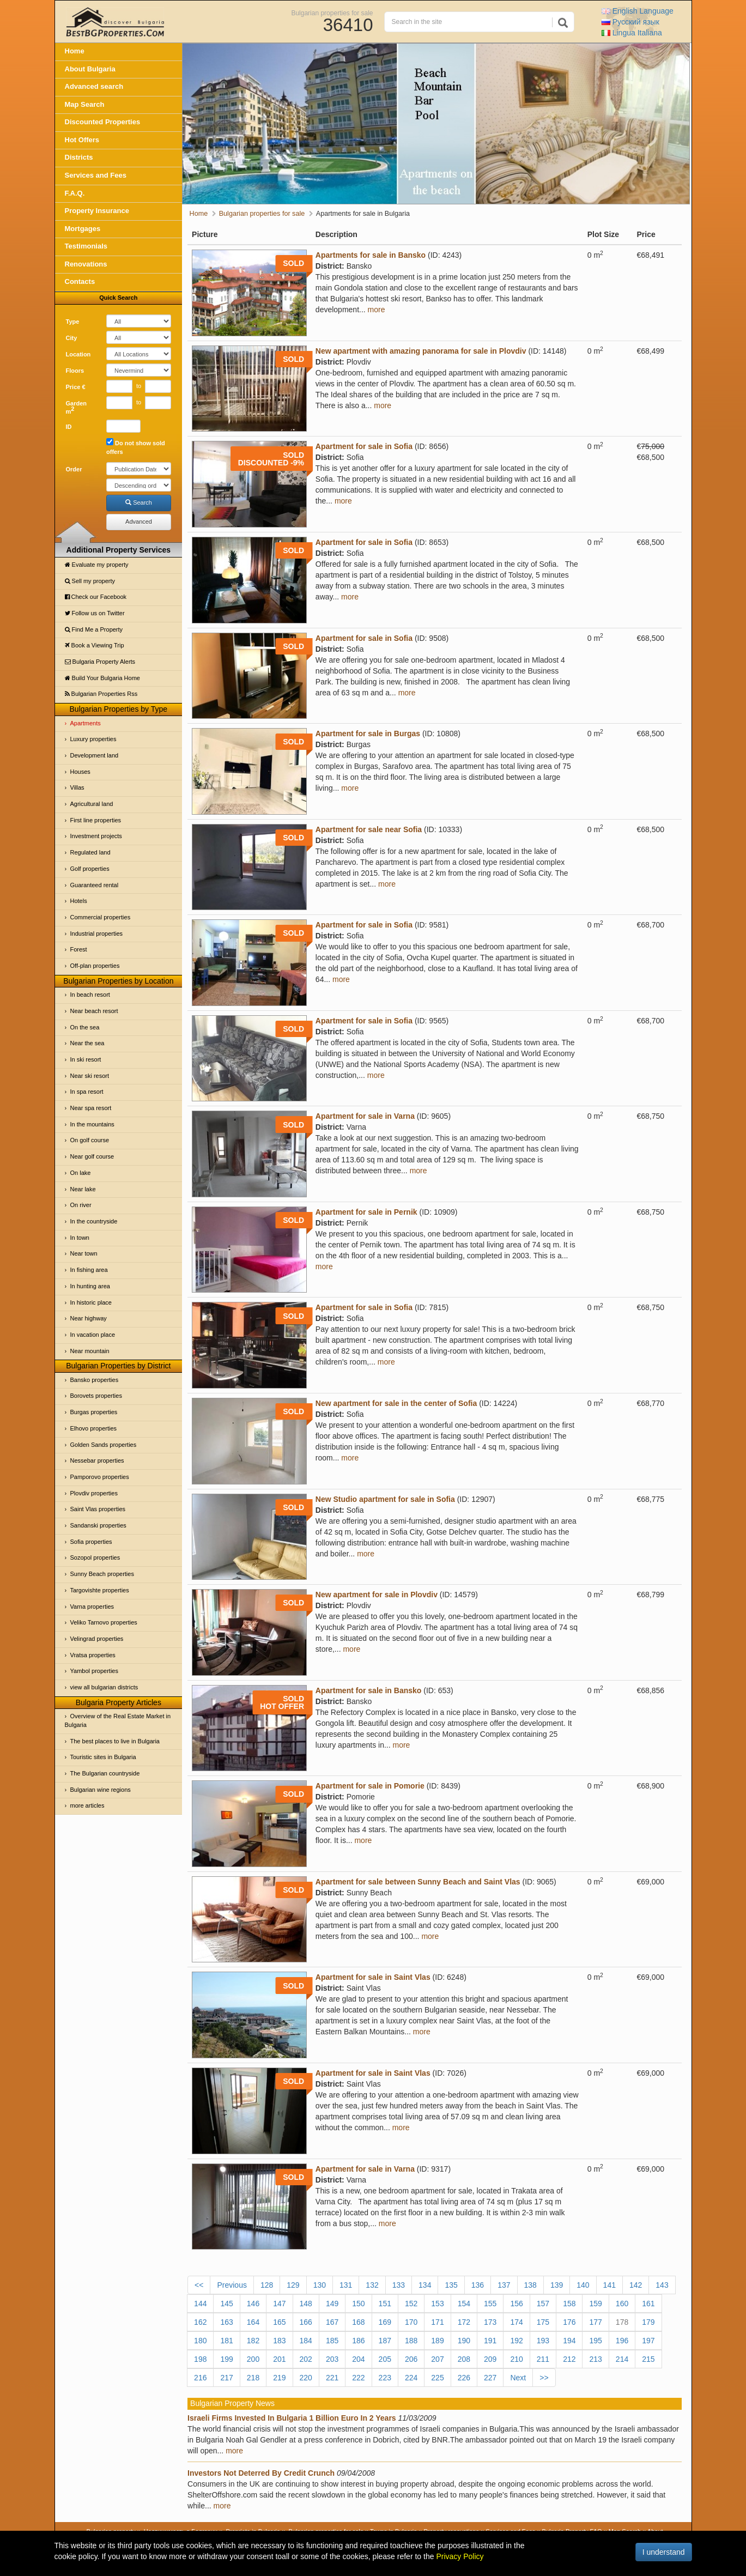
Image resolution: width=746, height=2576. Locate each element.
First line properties (96, 820)
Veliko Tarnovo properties (103, 1622)
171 (437, 2322)
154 (464, 2303)
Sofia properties (91, 1541)
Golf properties (90, 868)
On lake (80, 1172)
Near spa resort (91, 1108)
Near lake (83, 1189)
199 (226, 2359)
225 (437, 2377)
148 (306, 2303)
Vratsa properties (93, 1655)
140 (583, 2285)
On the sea (85, 1027)
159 (595, 2303)
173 (490, 2322)
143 (662, 2285)
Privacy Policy (459, 2556)
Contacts (80, 281)
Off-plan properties (95, 965)
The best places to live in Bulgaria (115, 1741)
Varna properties (92, 1606)
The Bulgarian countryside (105, 1773)
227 (490, 2377)
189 (437, 2340)
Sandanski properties (98, 1525)
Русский (630, 21)
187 (385, 2340)
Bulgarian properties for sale (332, 12)
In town (79, 1237)
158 (569, 2303)
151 (385, 2303)
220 (306, 2377)
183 (279, 2340)
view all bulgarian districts (104, 1687)
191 (490, 2340)
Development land (94, 755)
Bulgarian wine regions (100, 1789)
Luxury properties (93, 739)
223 (385, 2377)
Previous (231, 2285)
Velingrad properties (97, 1638)
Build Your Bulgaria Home (102, 678)
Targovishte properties (99, 1590)
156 (516, 2303)
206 (411, 2359)
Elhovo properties (93, 1428)
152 (411, 2303)
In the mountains (92, 1124)
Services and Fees (95, 175)
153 (437, 2303)
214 (622, 2359)
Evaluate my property (97, 564)
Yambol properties (94, 1671)
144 (200, 2303)
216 (200, 2377)
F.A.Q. (75, 193)
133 (398, 2285)
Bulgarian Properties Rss (101, 693)
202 (306, 2359)
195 (595, 2340)
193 (543, 2340)
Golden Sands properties (103, 1444)
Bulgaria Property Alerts (100, 661)
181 (226, 2340)
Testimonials (86, 246)
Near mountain (90, 1351)
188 (411, 2340)
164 (253, 2322)
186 (358, 2340)
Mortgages (83, 229)
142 (635, 2285)
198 (200, 2359)
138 (530, 2285)
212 (569, 2359)
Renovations (86, 264)
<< (199, 2285)
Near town (84, 1253)
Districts (79, 157)
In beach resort (90, 994)
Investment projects (96, 836)
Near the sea (87, 1043)
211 (543, 2359)
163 (226, 2322)
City (71, 338)
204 (358, 2359)
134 (425, 2285)
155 (490, 2303)
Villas (77, 787)
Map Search (85, 104)
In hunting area (90, 1286)
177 (595, 2322)
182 (253, 2340)
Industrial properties (96, 933)
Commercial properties (100, 917)
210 (516, 2359)
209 (490, 2359)
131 (345, 2285)
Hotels (78, 901)
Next (518, 2377)
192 (516, 2340)
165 (279, 2322)
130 (319, 2285)
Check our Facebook (96, 596)
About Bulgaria (90, 69)
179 (648, 2322)
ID (69, 426)
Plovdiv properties (94, 1493)
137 (504, 2285)
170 (411, 2322)
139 (556, 2285)
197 (648, 2340)
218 (253, 2377)
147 (279, 2303)
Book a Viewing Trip (94, 645)
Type (73, 321)
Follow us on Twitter (95, 613)
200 (253, 2359)
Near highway (88, 1318)
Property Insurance (97, 211)
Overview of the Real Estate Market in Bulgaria (118, 1720)
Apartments (85, 723)
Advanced (138, 521)
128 (266, 2285)
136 (477, 2285)
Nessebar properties (97, 1460)
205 (385, 2359)
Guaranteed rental (94, 885)
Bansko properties (94, 1380)
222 (358, 2377)
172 (464, 2322)
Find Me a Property (94, 629)
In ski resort (85, 1059)
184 (306, 2340)
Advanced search (94, 86)
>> (543, 2377)
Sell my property (90, 581)
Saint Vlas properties (98, 1509)
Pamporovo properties (99, 1477)
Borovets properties (96, 1395)
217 (226, 2377)
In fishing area (89, 1269)
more (376, 309)
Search (138, 502)
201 (279, 2359)
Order (74, 469)
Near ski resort (90, 1075)
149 (332, 2303)
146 (253, 2303)
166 (306, 2322)
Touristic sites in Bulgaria (103, 1757)
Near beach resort (94, 1011)
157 (543, 2303)
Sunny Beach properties (102, 1574)
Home (74, 51)
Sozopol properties (95, 1557)
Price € (76, 387)
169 (385, 2322)
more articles (87, 1805)
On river (81, 1205)
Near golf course (92, 1156)
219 (279, 2377)
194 (569, 2340)
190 (464, 2340)
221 (332, 2377)
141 (609, 2285)
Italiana (632, 32)
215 (648, 2359)
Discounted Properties (103, 122)
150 (358, 2303)
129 (293, 2285)
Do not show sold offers (135, 446)
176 (569, 2322)
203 (332, 2359)
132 (372, 2285)
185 (332, 2340)
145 (226, 2303)
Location (78, 354)
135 (451, 2285)
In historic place (91, 1302)
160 (622, 2303)
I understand (663, 2552)
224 (411, 2377)
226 (464, 2377)
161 (648, 2303)
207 (437, 2359)
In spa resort (87, 1091)
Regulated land (90, 852)
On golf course (90, 1140)
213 (595, 2359)
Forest (78, 949)
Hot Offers (82, 140)
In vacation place (93, 1334)
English (638, 11)
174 (516, 2322)
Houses (80, 771)
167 (332, 2322)
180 (200, 2340)
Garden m (76, 407)
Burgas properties (94, 1412)
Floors (75, 370)
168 (358, 2322)
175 (543, 2322)
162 (200, 2322)
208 (464, 2359)
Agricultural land (91, 804)
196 (622, 2340)
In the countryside (94, 1221)
